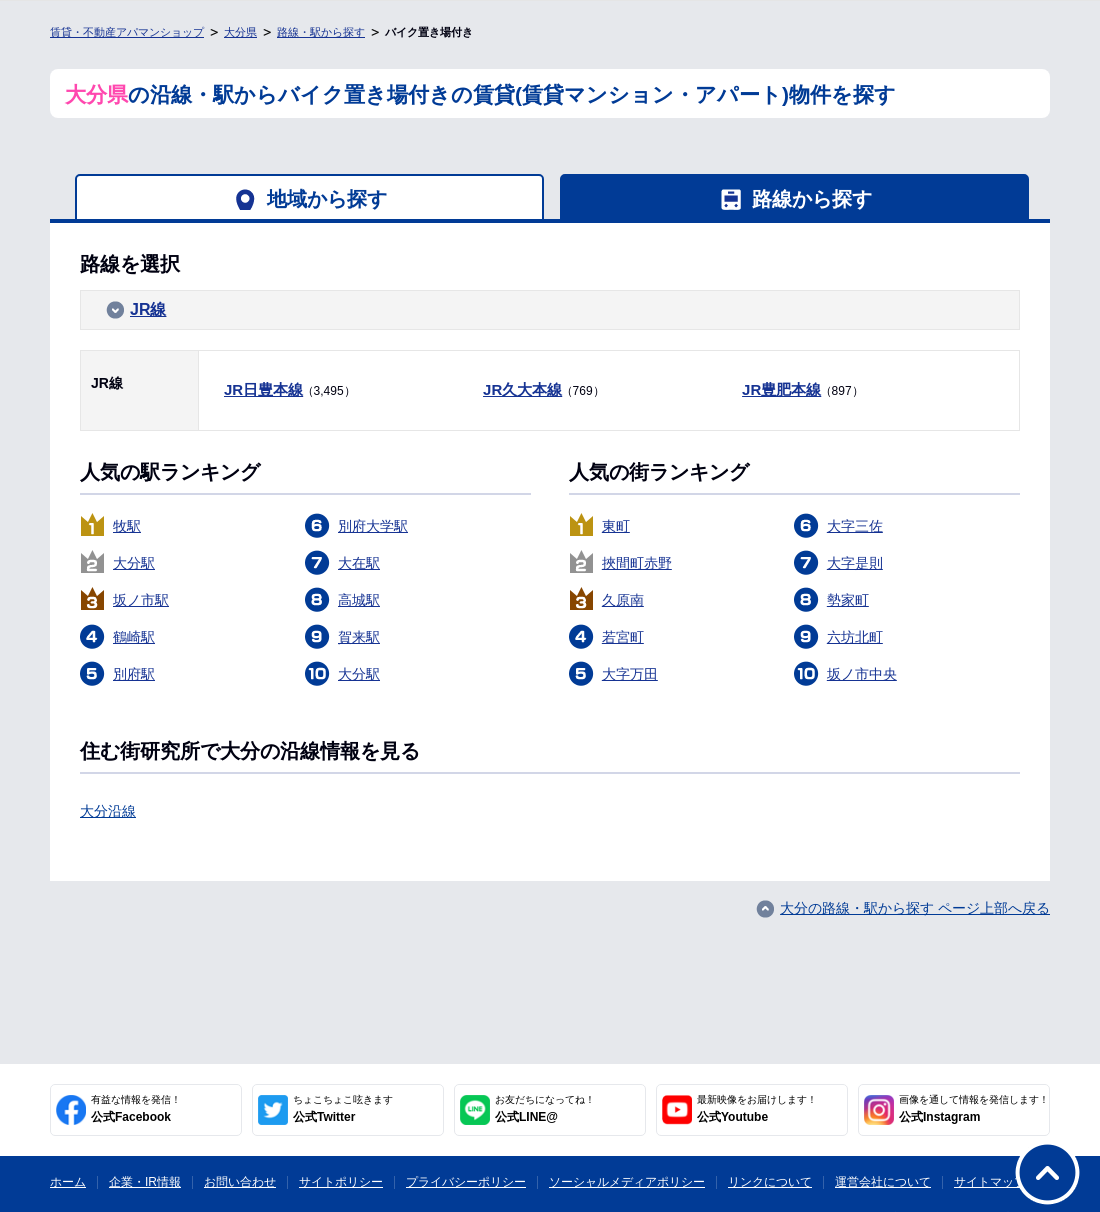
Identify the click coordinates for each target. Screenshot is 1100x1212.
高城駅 (359, 600)
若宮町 (623, 637)
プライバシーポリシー (466, 1182)
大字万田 (630, 674)
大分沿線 (108, 811)
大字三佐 (855, 526)
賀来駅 (359, 637)
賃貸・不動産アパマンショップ (127, 32)
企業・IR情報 (145, 1182)
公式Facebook (136, 1109)
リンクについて (770, 1182)
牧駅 (127, 526)
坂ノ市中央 (862, 674)
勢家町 (848, 600)
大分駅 (134, 563)
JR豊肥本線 (781, 389)
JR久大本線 (522, 389)
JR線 (148, 309)
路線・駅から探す (321, 32)
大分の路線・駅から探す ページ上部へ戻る (915, 908)
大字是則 (855, 563)
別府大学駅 (373, 526)
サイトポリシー (341, 1182)
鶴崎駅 (134, 637)
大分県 (240, 32)
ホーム (68, 1182)
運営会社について (883, 1182)
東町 (616, 526)
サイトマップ (990, 1182)
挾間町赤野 (637, 563)
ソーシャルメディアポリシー (627, 1182)
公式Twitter (343, 1109)
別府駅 (134, 674)
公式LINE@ (545, 1109)
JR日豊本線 (263, 389)
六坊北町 (855, 637)
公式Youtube (757, 1109)
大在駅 (359, 563)
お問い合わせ (240, 1182)
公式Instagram (974, 1109)
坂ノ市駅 (141, 600)
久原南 (623, 600)
